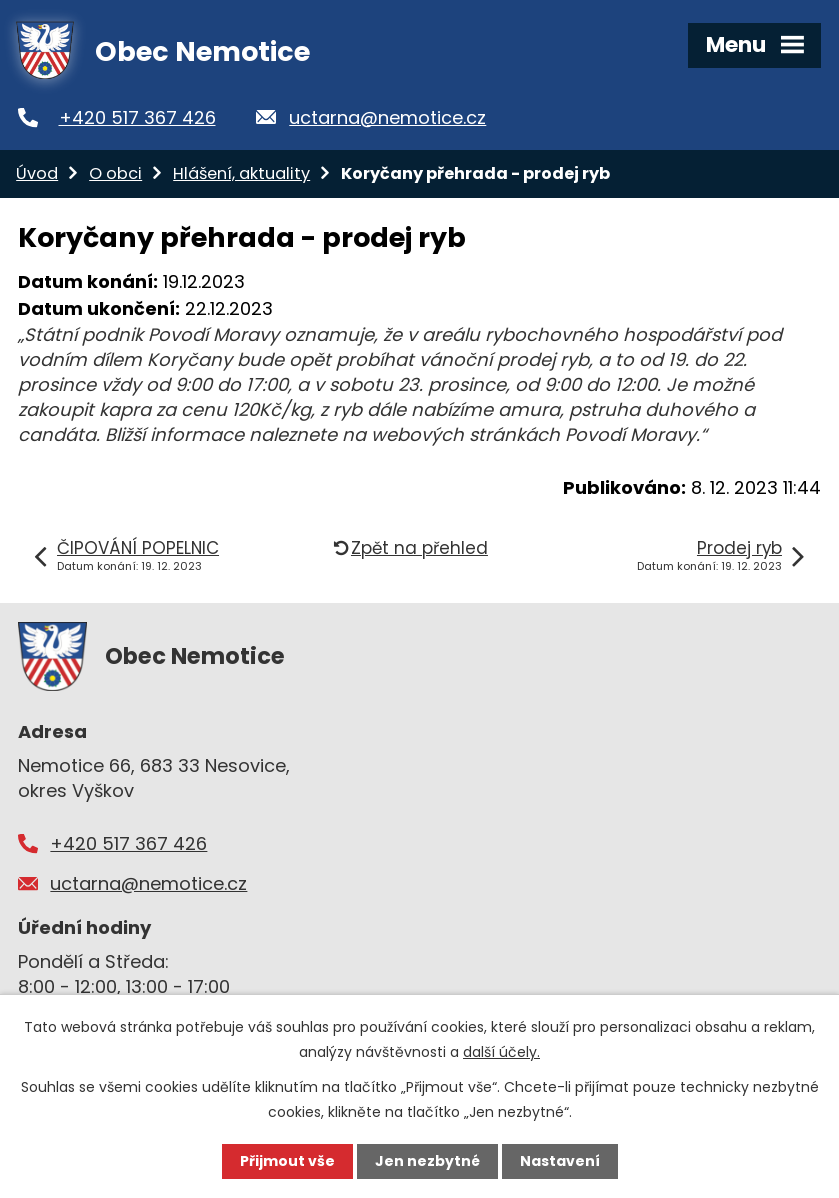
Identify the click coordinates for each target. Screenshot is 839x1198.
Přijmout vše (287, 1161)
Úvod (37, 173)
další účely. (501, 1052)
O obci (115, 173)
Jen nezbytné (427, 1161)
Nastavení (560, 1161)
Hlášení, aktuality (241, 173)
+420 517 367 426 (137, 117)
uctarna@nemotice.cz (387, 117)
